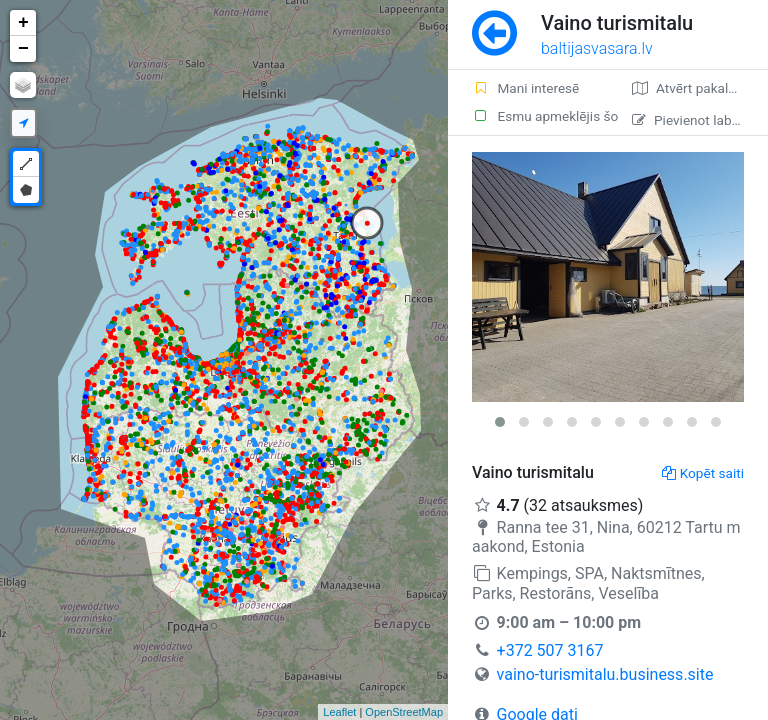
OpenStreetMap (404, 712)
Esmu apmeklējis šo (540, 116)
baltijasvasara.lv (597, 48)
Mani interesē (525, 88)
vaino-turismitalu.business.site (605, 674)
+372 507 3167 (550, 650)
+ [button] (23, 23)
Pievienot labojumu (700, 120)
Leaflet (339, 712)
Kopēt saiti (703, 473)
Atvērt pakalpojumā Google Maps (700, 88)
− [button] (23, 49)
